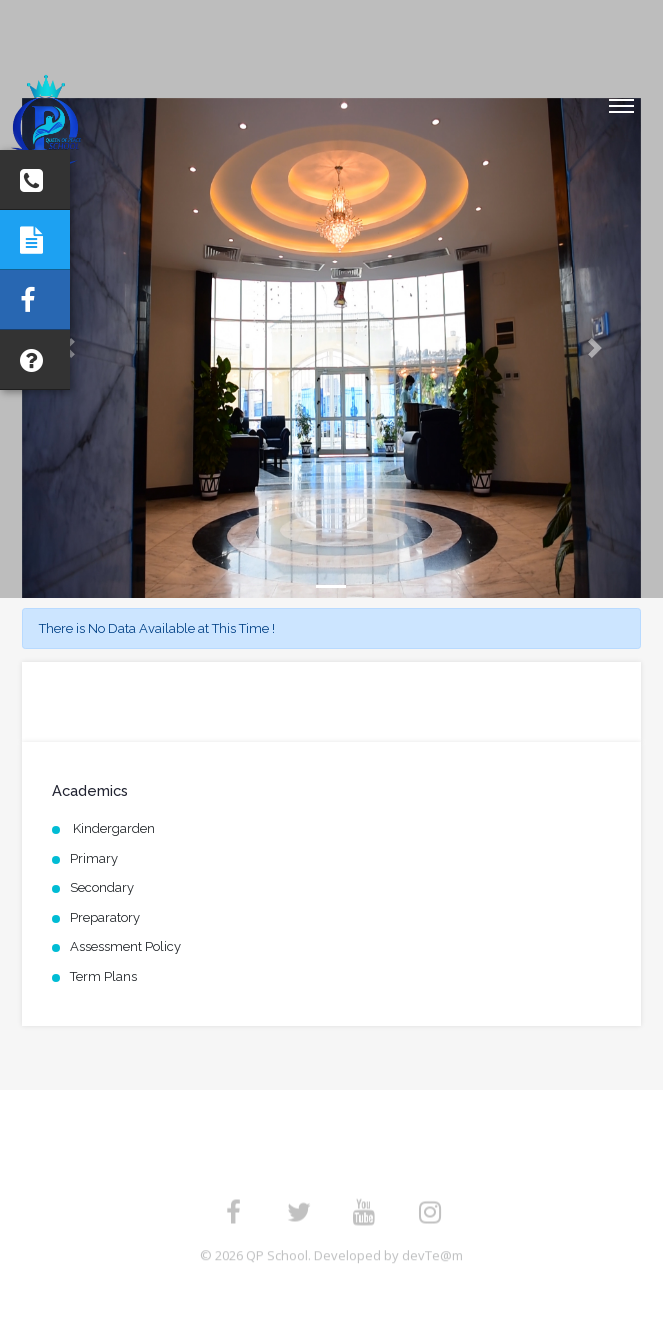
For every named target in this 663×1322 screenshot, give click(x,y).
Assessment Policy (125, 946)
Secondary (102, 887)
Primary (94, 858)
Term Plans (103, 976)
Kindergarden (112, 828)
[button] (594, 348)
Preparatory (105, 917)
